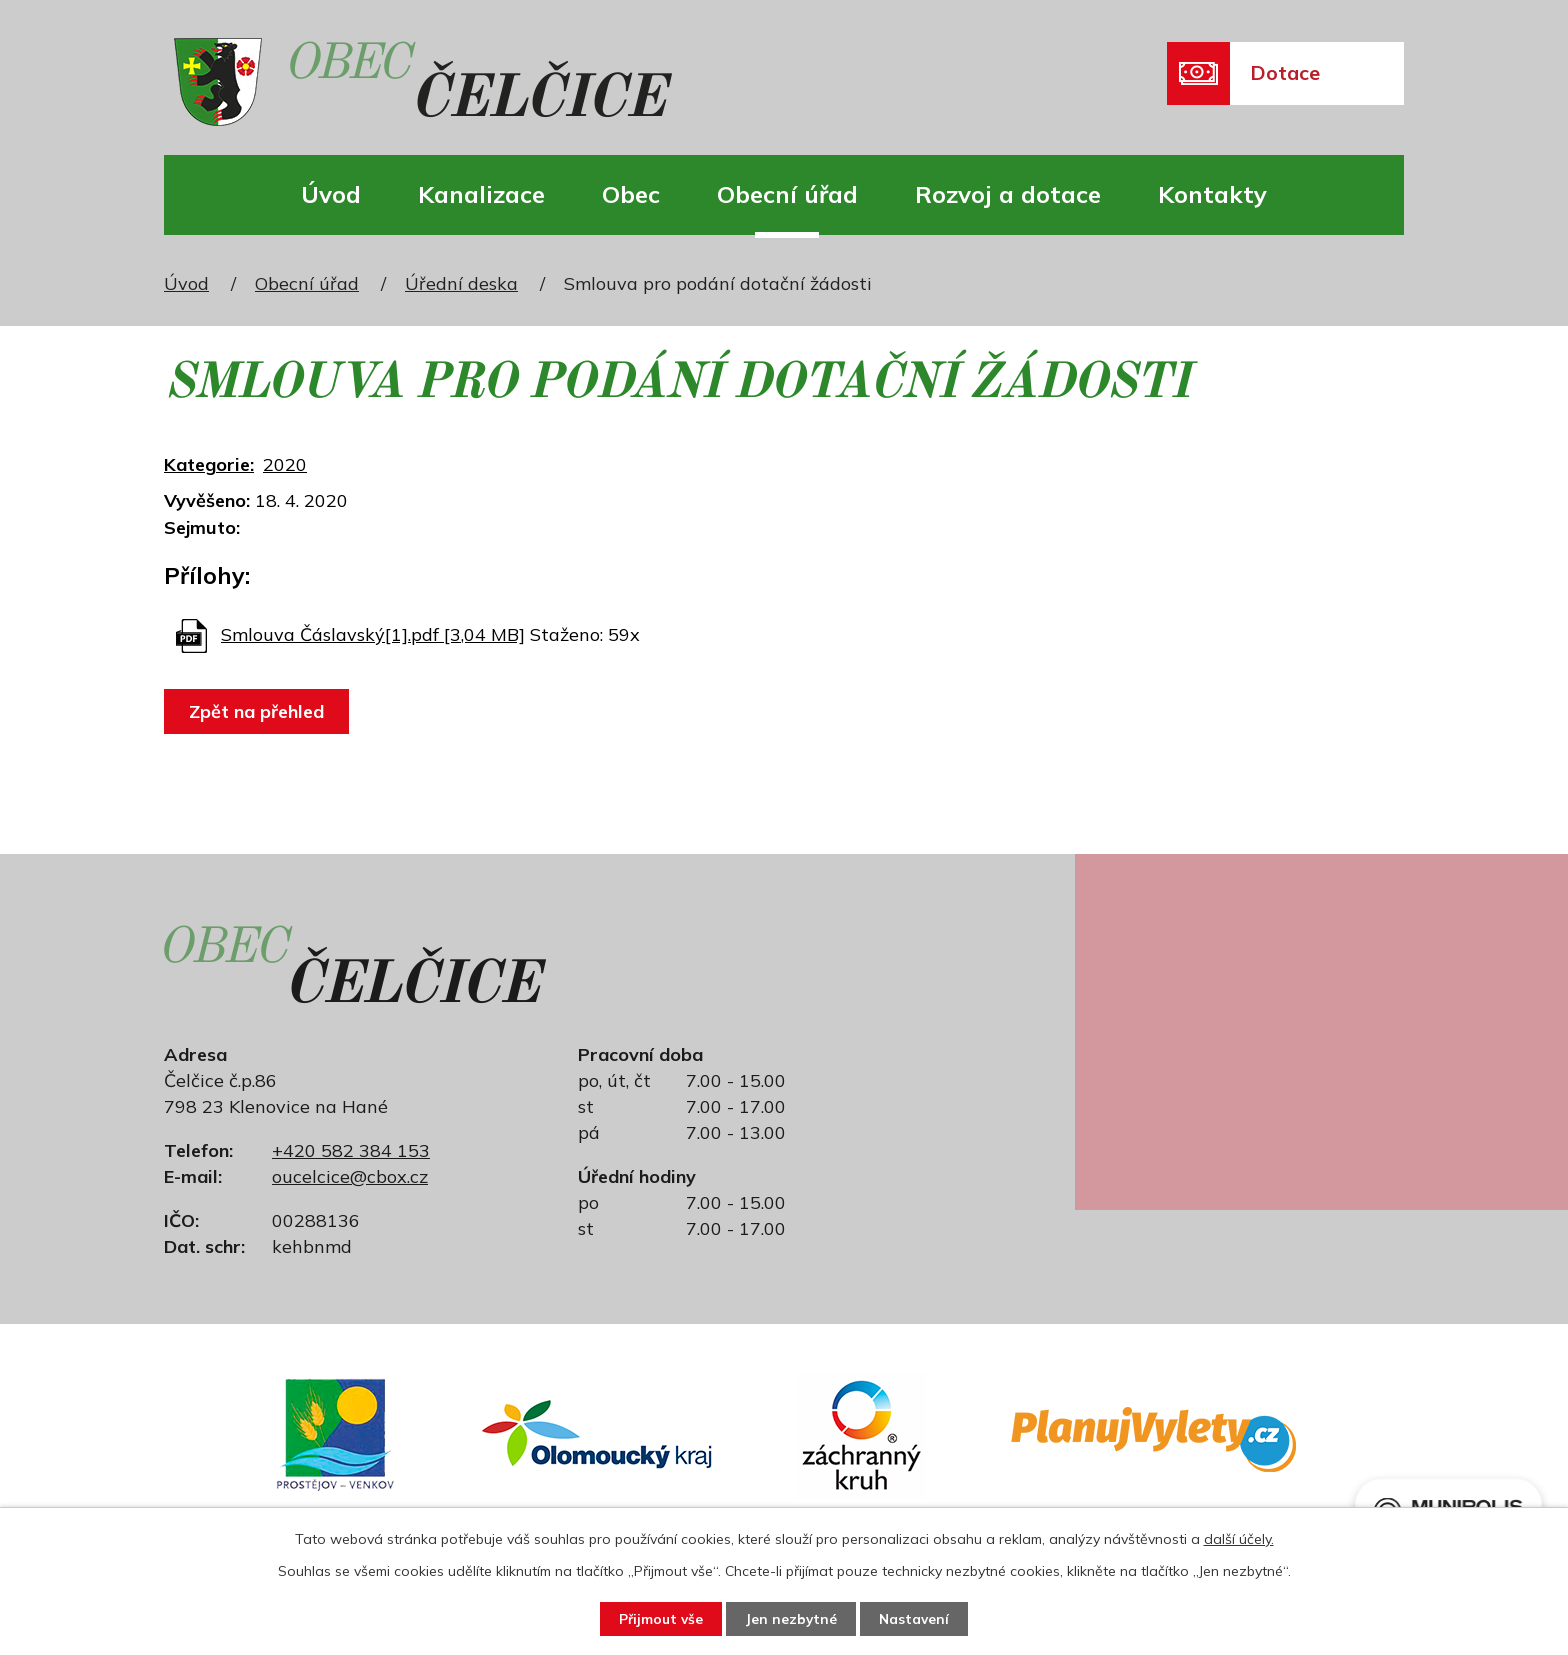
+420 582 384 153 (351, 1150)
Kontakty (1212, 194)
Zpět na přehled (258, 711)
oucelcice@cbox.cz (350, 1176)
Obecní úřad (787, 194)
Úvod (331, 194)
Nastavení (920, 1618)
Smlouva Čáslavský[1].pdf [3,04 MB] (373, 634)
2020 (285, 464)
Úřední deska (461, 283)
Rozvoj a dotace (1008, 194)
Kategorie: (209, 464)
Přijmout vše (655, 1618)
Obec (631, 194)
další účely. (1239, 1538)
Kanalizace (481, 194)
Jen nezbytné (791, 1618)
